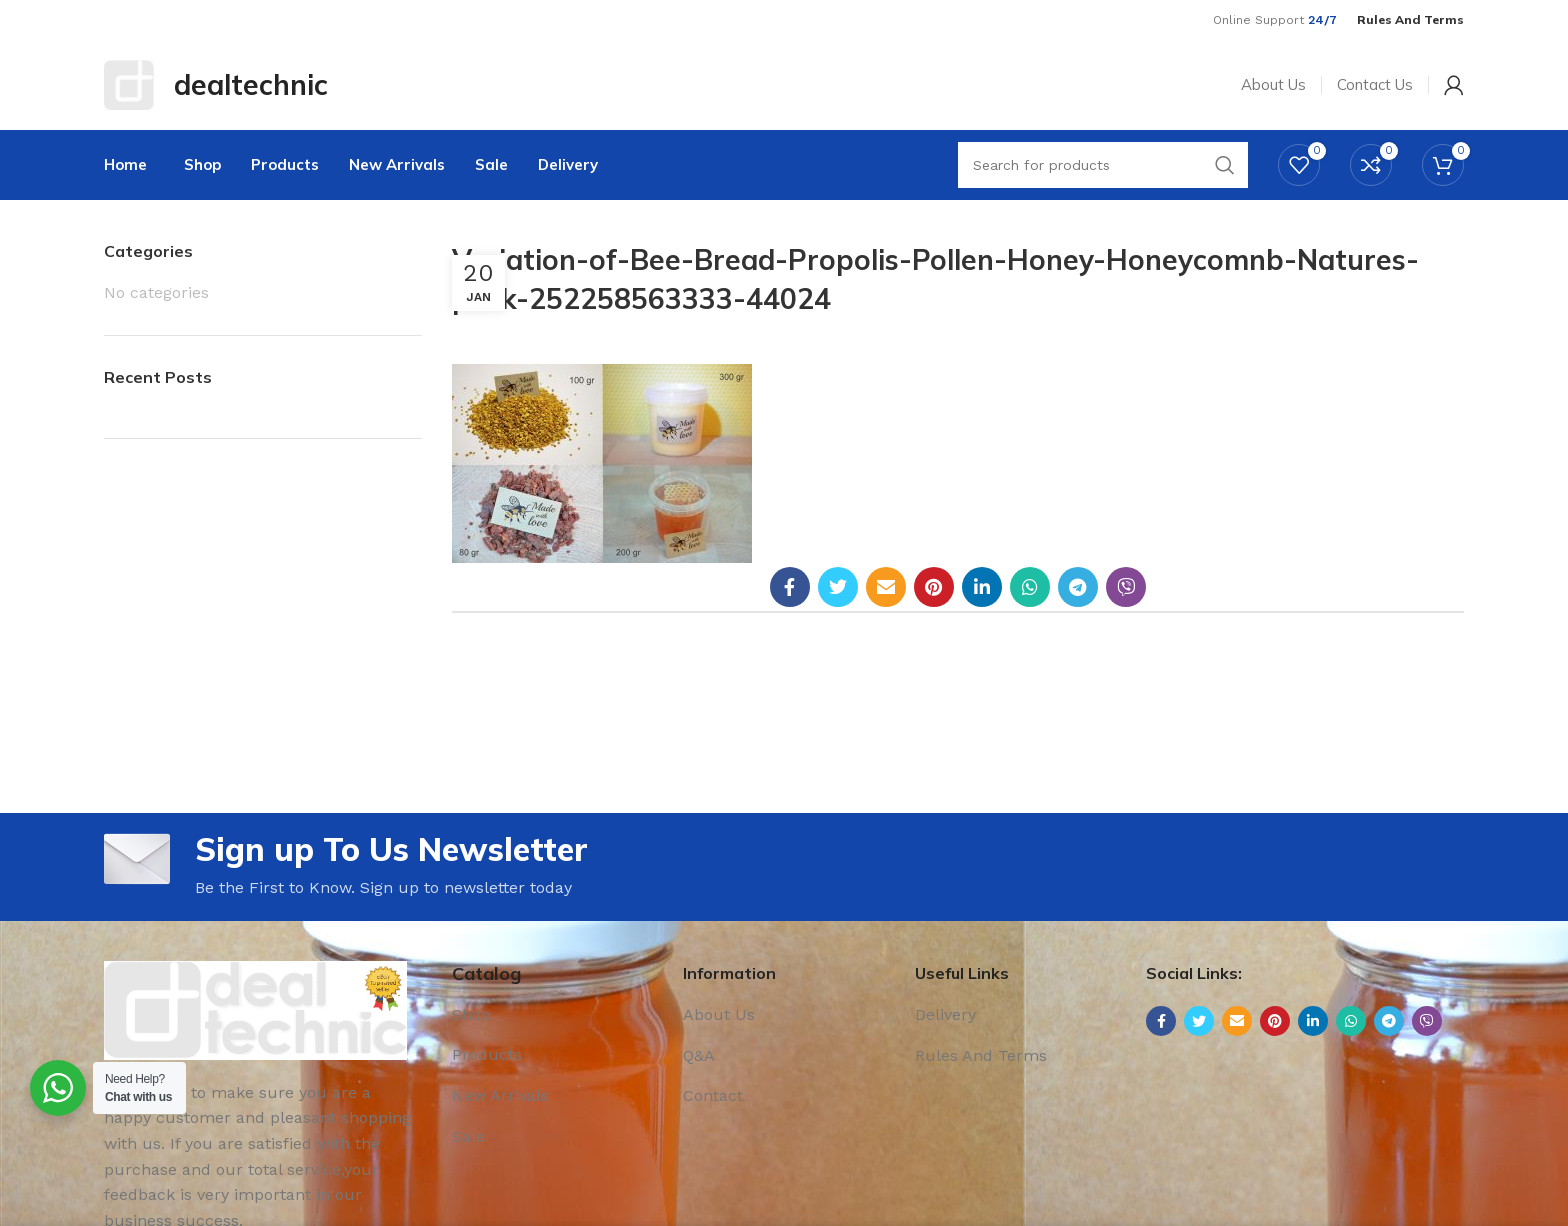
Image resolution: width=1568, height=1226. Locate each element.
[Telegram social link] (1078, 587)
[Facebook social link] (790, 587)
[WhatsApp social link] (1030, 587)
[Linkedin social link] (982, 587)
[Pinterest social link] (934, 587)
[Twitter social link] (838, 587)
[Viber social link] (1126, 587)
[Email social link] (886, 587)
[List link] (553, 1015)
